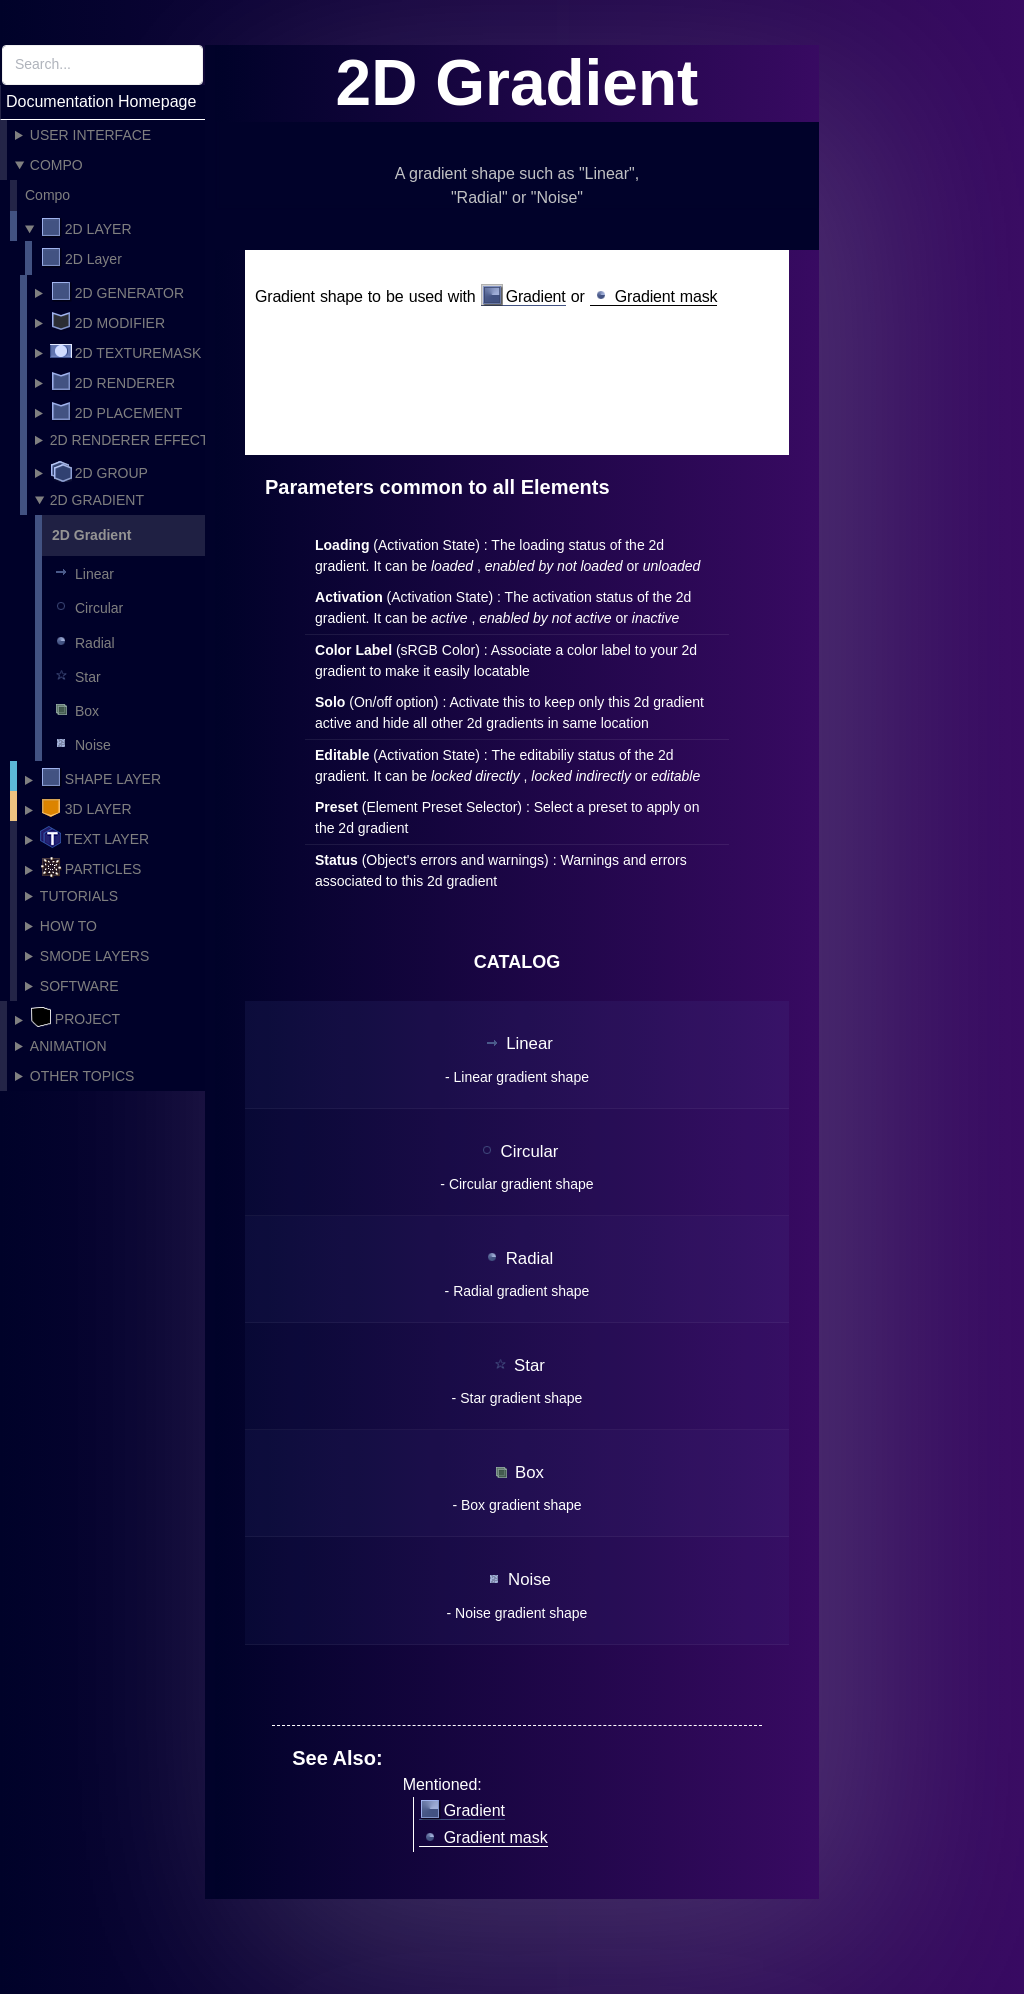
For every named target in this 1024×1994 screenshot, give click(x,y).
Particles (91, 867)
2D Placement (116, 411)
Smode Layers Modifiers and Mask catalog (102, 959)
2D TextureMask (126, 351)
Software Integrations (77, 989)
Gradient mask (653, 297)
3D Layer (86, 807)
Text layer (94, 837)
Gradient (523, 297)
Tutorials (79, 896)
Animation (68, 1046)
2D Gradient (97, 500)
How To (68, 926)
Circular (86, 606)
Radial (82, 641)
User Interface (90, 135)
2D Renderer (112, 381)
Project (75, 1017)
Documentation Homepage (101, 101)
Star (75, 675)
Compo (56, 165)
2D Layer (86, 227)
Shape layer (100, 777)
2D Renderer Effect (129, 440)
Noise (80, 743)
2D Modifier (107, 321)
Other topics (82, 1076)
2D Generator (117, 291)
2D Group (99, 471)
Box (74, 709)
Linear (82, 572)
